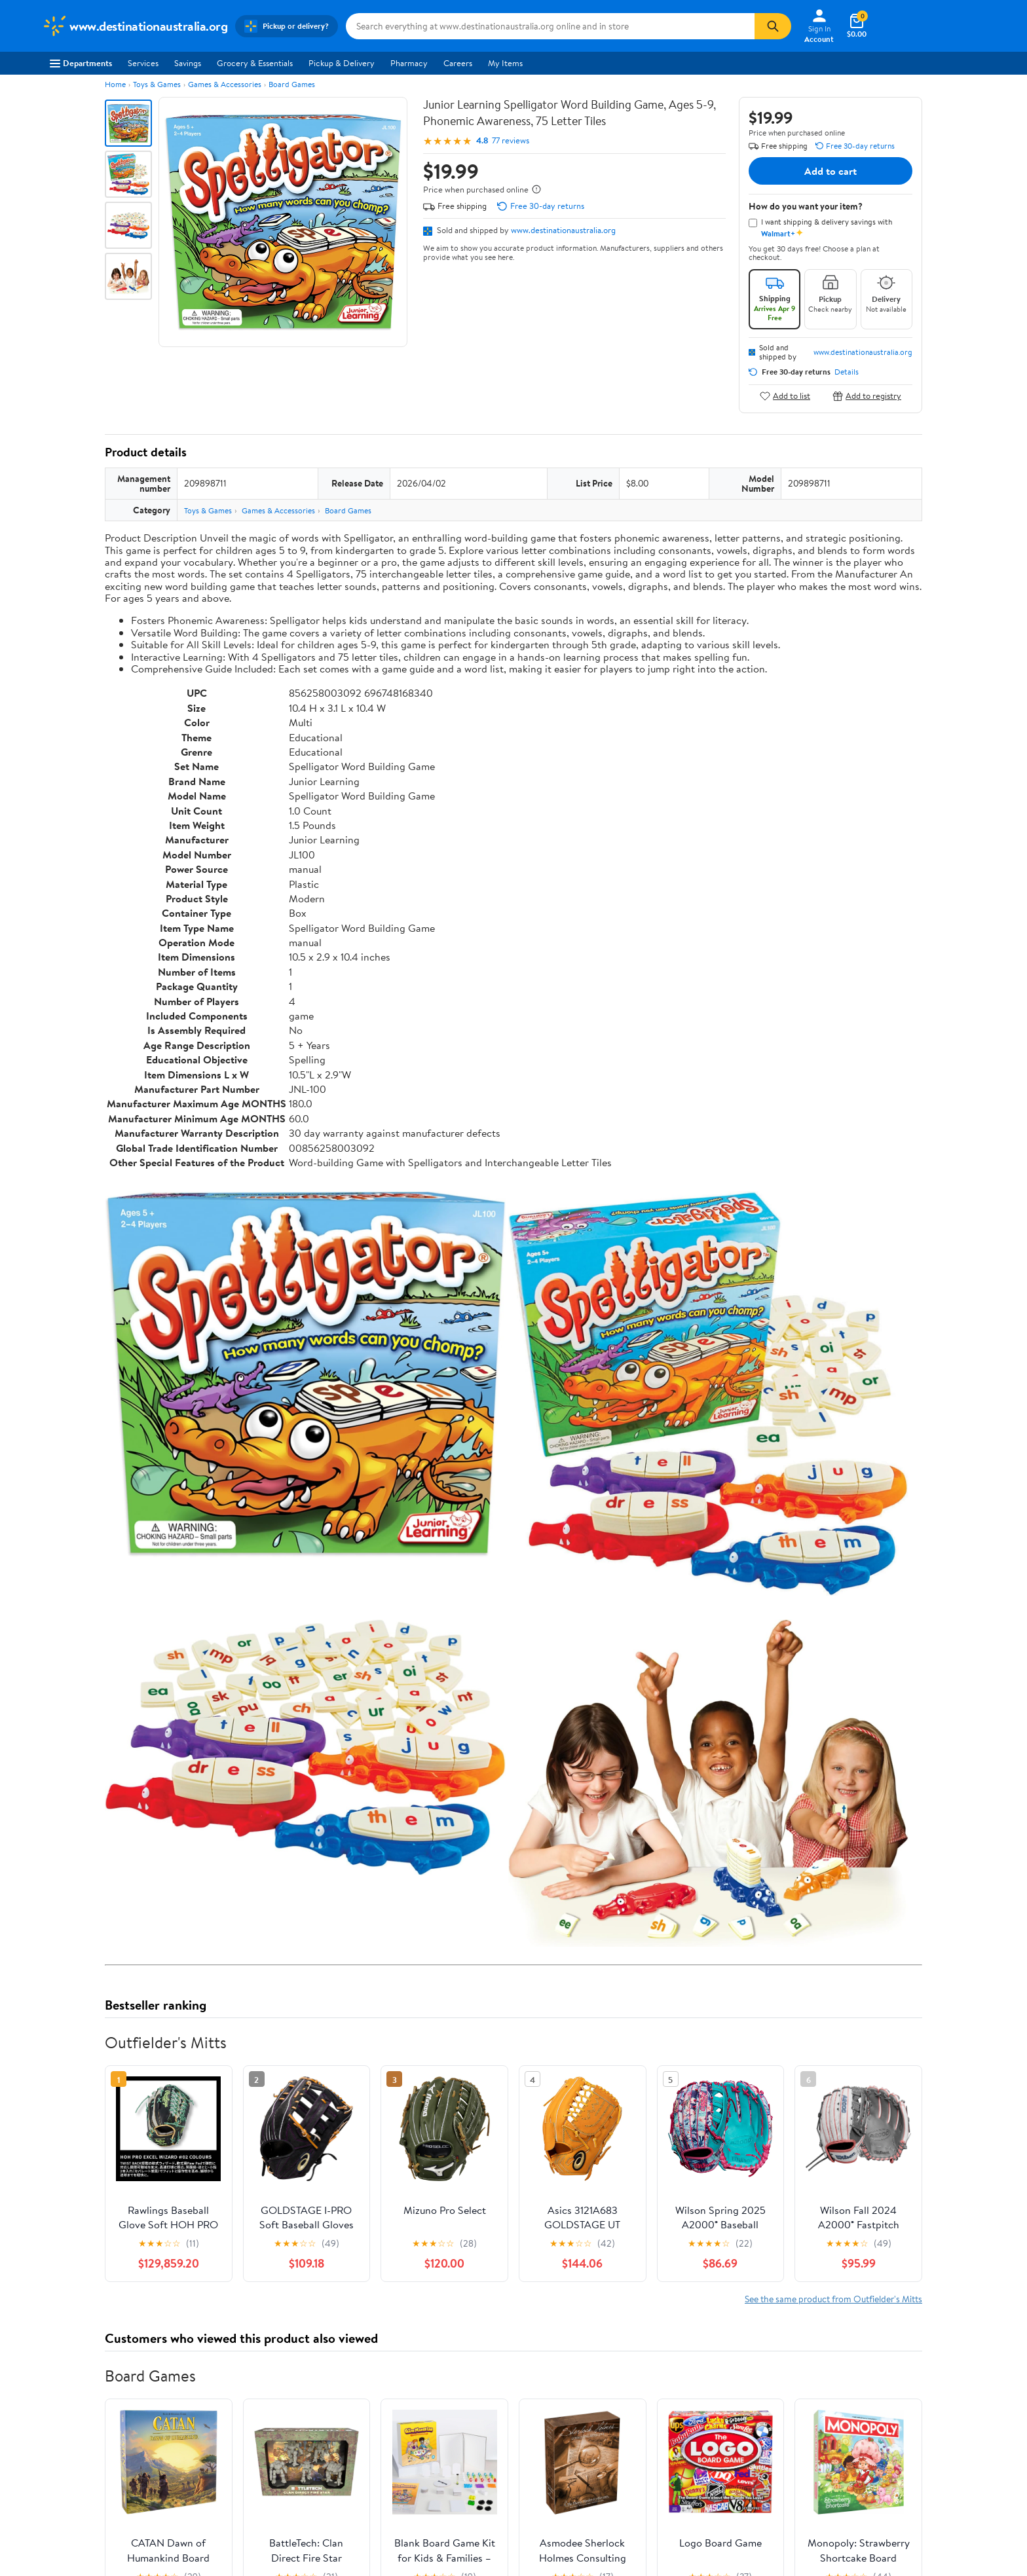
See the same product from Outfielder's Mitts (833, 2298)
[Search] (773, 26)
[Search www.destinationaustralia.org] (550, 26)
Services (143, 63)
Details (846, 372)
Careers (457, 63)
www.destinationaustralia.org (563, 230)
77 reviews (510, 140)
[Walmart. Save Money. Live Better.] (134, 26)
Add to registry (866, 395)
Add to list (785, 395)
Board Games (292, 84)
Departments (81, 63)
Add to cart (830, 171)
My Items (505, 63)
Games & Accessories (224, 84)
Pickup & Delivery (341, 63)
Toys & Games (157, 84)
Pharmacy (409, 63)
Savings (187, 63)
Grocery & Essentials (255, 63)
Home (115, 84)
